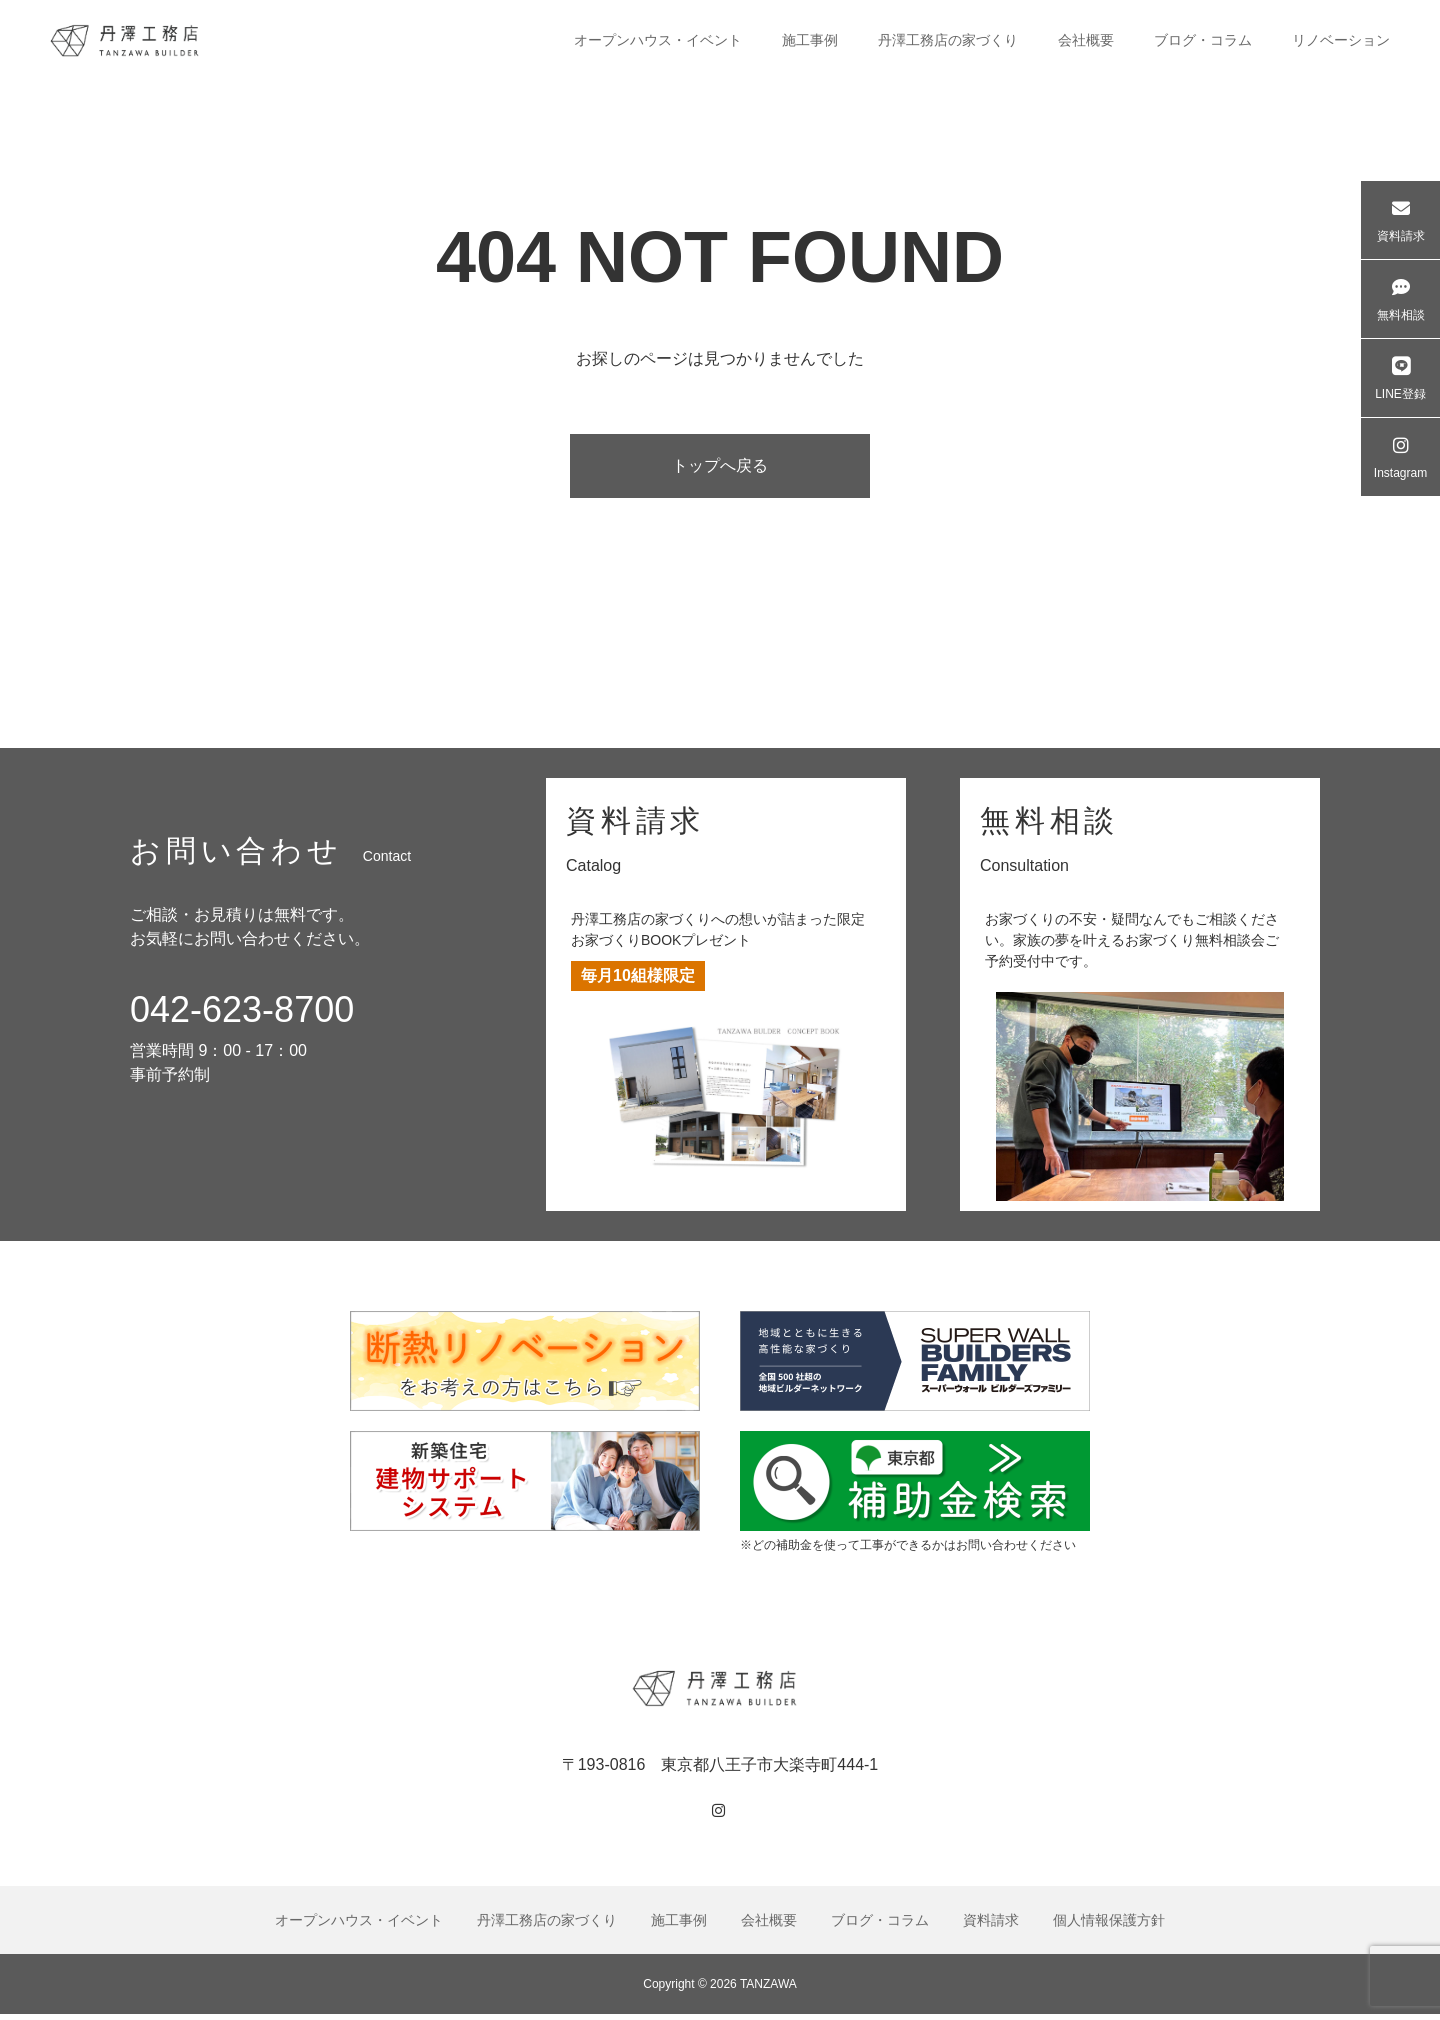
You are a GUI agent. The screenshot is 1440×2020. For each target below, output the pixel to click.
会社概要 (1086, 40)
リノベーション (1341, 40)
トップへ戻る (720, 468)
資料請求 (991, 1926)
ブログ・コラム (1203, 40)
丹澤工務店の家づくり (948, 40)
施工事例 (810, 40)
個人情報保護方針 (1109, 1926)
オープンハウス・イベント (658, 40)
